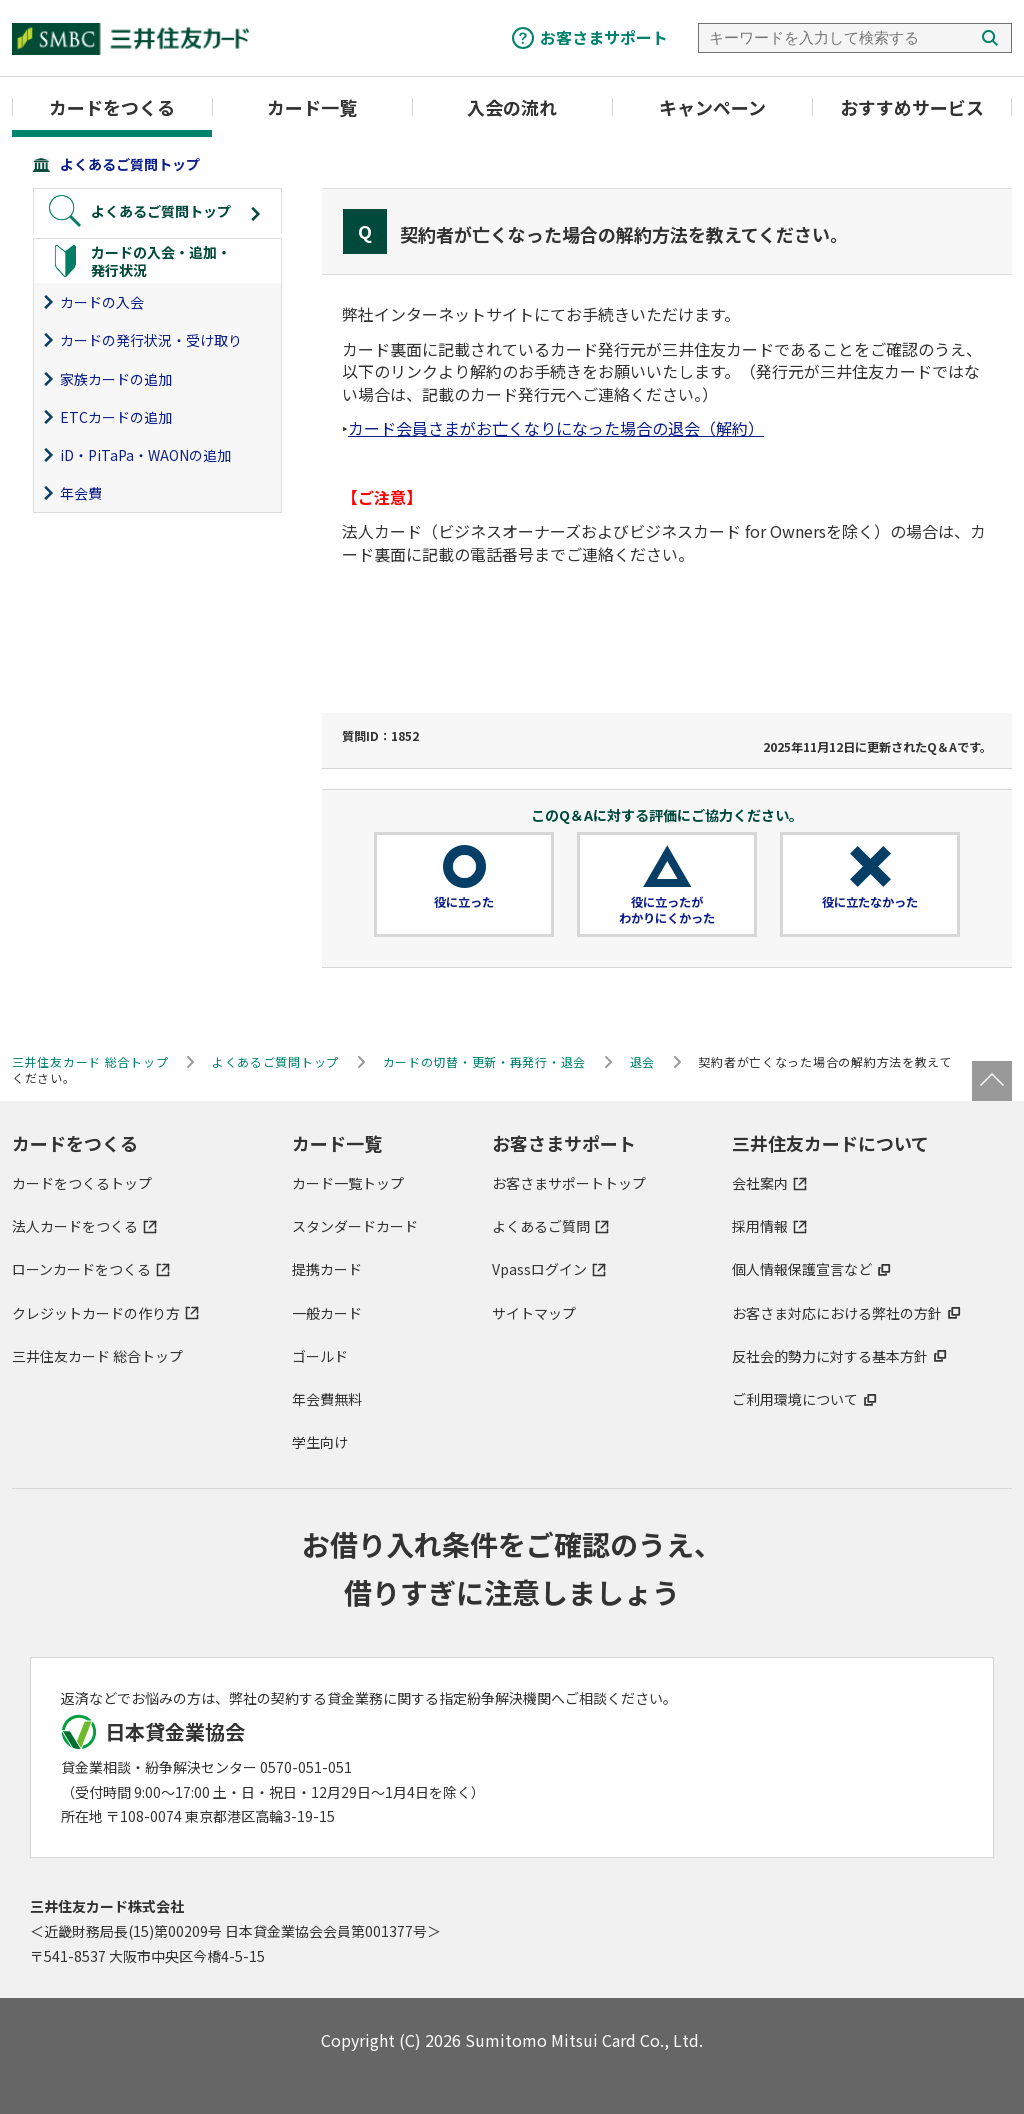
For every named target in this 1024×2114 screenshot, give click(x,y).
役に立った (464, 902)
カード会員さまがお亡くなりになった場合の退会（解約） (556, 428)
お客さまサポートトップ (569, 1183)
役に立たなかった (870, 902)
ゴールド (320, 1356)
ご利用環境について (795, 1399)
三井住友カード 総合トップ (97, 1356)
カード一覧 (312, 107)
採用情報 (760, 1226)
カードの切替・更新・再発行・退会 (485, 1061)
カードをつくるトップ (82, 1183)
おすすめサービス (912, 107)
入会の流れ (512, 107)
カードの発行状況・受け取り (151, 340)
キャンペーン (712, 107)
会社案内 (760, 1183)
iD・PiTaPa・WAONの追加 (145, 455)
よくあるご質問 (541, 1226)
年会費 (81, 493)
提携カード (327, 1269)
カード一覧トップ (348, 1183)
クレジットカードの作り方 (96, 1313)
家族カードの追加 (116, 379)
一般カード (327, 1313)
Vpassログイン (539, 1269)
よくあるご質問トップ (130, 164)
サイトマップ (534, 1313)
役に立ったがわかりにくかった (667, 910)
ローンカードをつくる (81, 1269)
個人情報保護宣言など (802, 1269)
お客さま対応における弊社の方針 (837, 1313)
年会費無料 (327, 1399)
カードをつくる (112, 107)
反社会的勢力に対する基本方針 (830, 1356)
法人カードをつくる (75, 1226)
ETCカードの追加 (116, 417)
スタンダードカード (355, 1226)
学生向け (320, 1442)
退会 (642, 1061)
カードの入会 (102, 302)
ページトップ (992, 1081)
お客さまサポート (604, 37)
